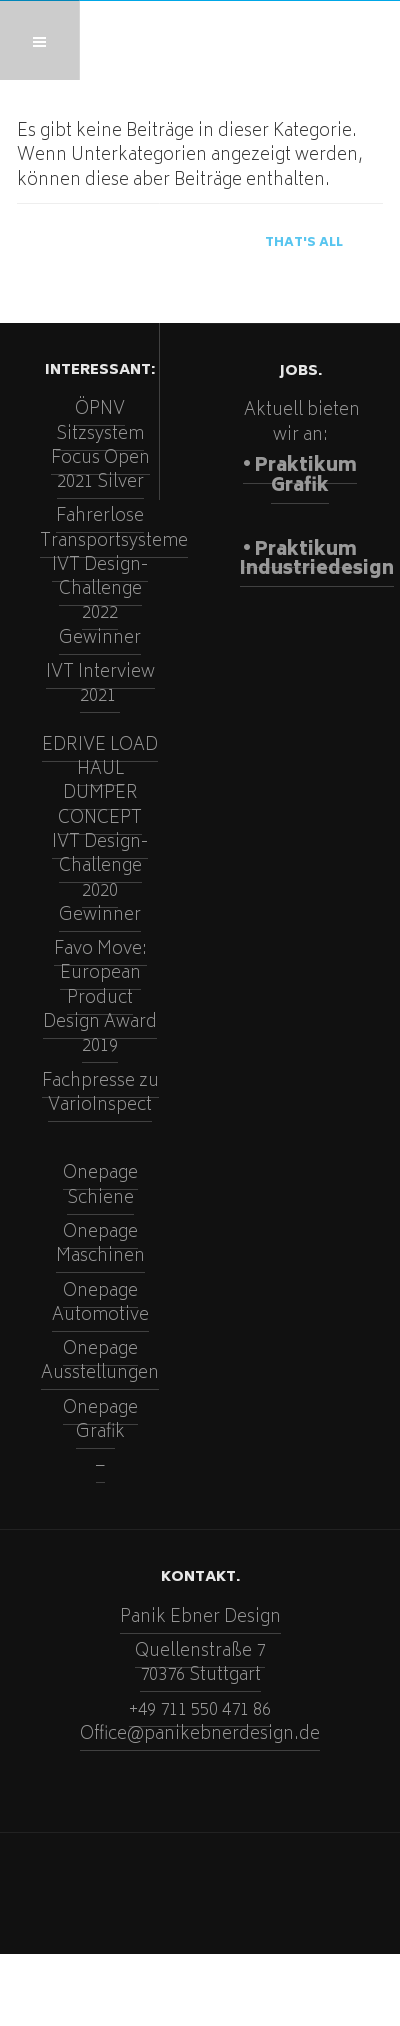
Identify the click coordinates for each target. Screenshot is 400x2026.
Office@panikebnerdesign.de (200, 1735)
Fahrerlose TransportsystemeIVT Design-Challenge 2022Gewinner (114, 577)
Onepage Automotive (100, 1304)
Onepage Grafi (100, 1421)
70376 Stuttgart (200, 1676)
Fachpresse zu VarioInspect (100, 1094)
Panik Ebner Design (200, 1618)
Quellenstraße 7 (200, 1652)
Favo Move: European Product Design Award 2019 (100, 998)
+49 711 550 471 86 (200, 1711)
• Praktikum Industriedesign (317, 561)
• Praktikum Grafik (300, 477)
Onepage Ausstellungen (100, 1362)
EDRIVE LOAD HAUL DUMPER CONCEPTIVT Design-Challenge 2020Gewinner (100, 831)
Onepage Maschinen (100, 1245)
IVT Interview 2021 (100, 685)
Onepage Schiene (100, 1186)
